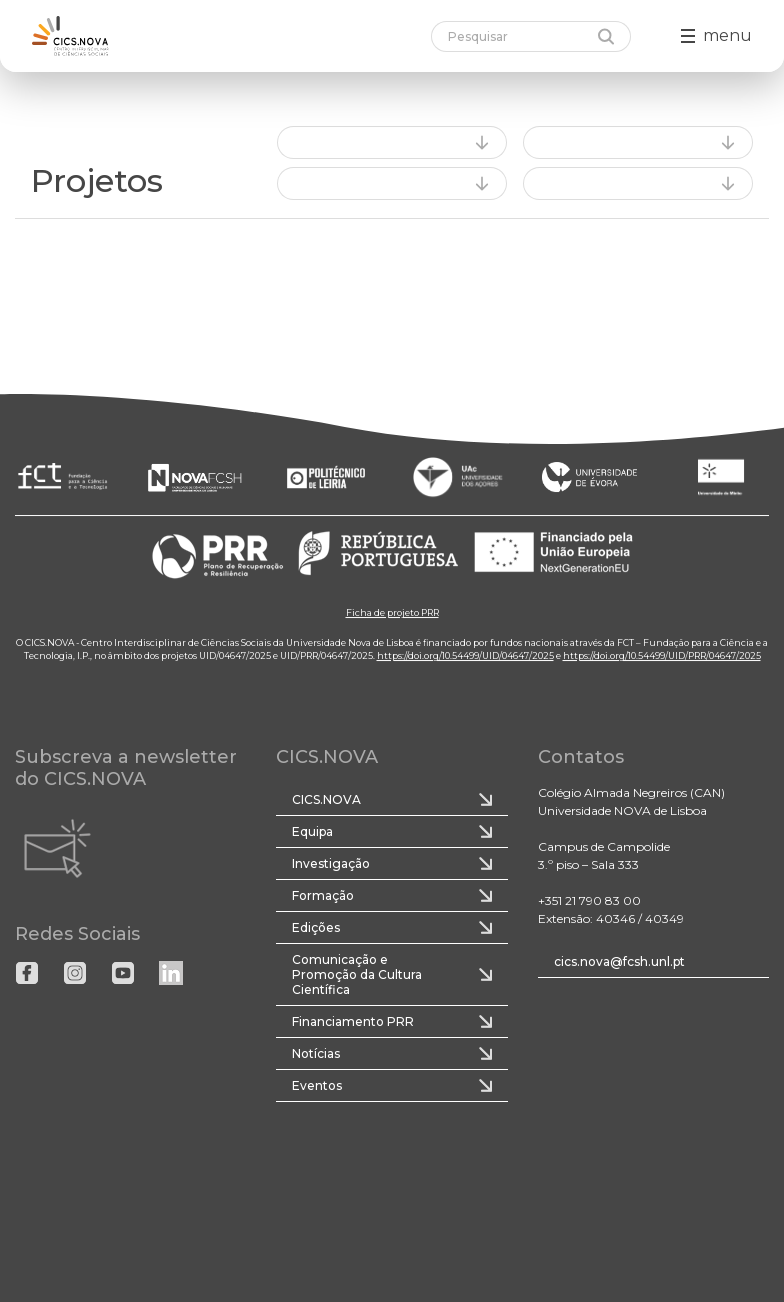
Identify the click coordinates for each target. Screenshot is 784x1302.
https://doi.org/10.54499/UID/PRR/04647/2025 (662, 655)
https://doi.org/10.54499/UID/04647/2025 (465, 655)
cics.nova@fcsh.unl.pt (619, 961)
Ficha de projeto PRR (392, 612)
